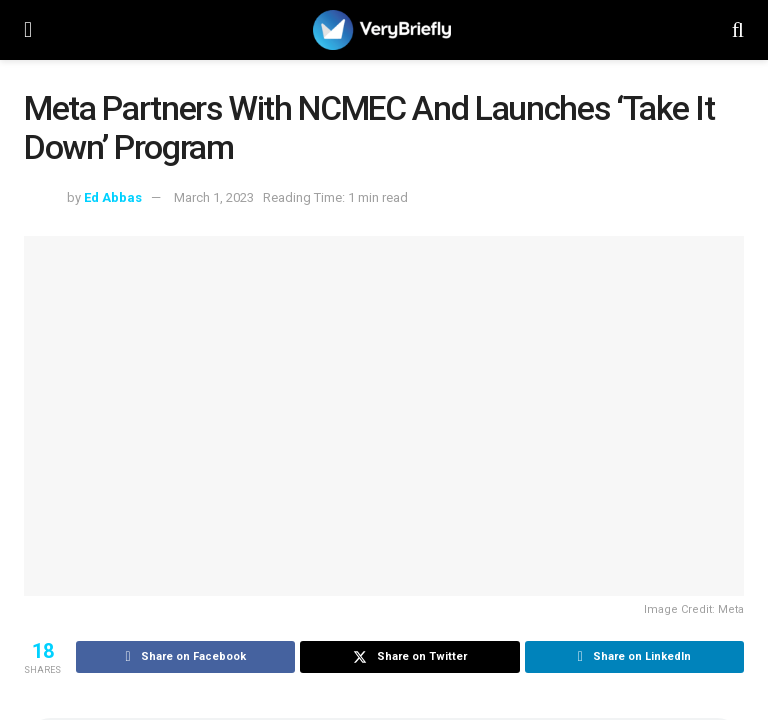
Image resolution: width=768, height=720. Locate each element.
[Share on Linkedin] (634, 657)
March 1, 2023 (214, 197)
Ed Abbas (113, 197)
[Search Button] (738, 30)
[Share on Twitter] (409, 657)
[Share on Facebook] (185, 657)
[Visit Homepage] (382, 30)
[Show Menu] (28, 30)
